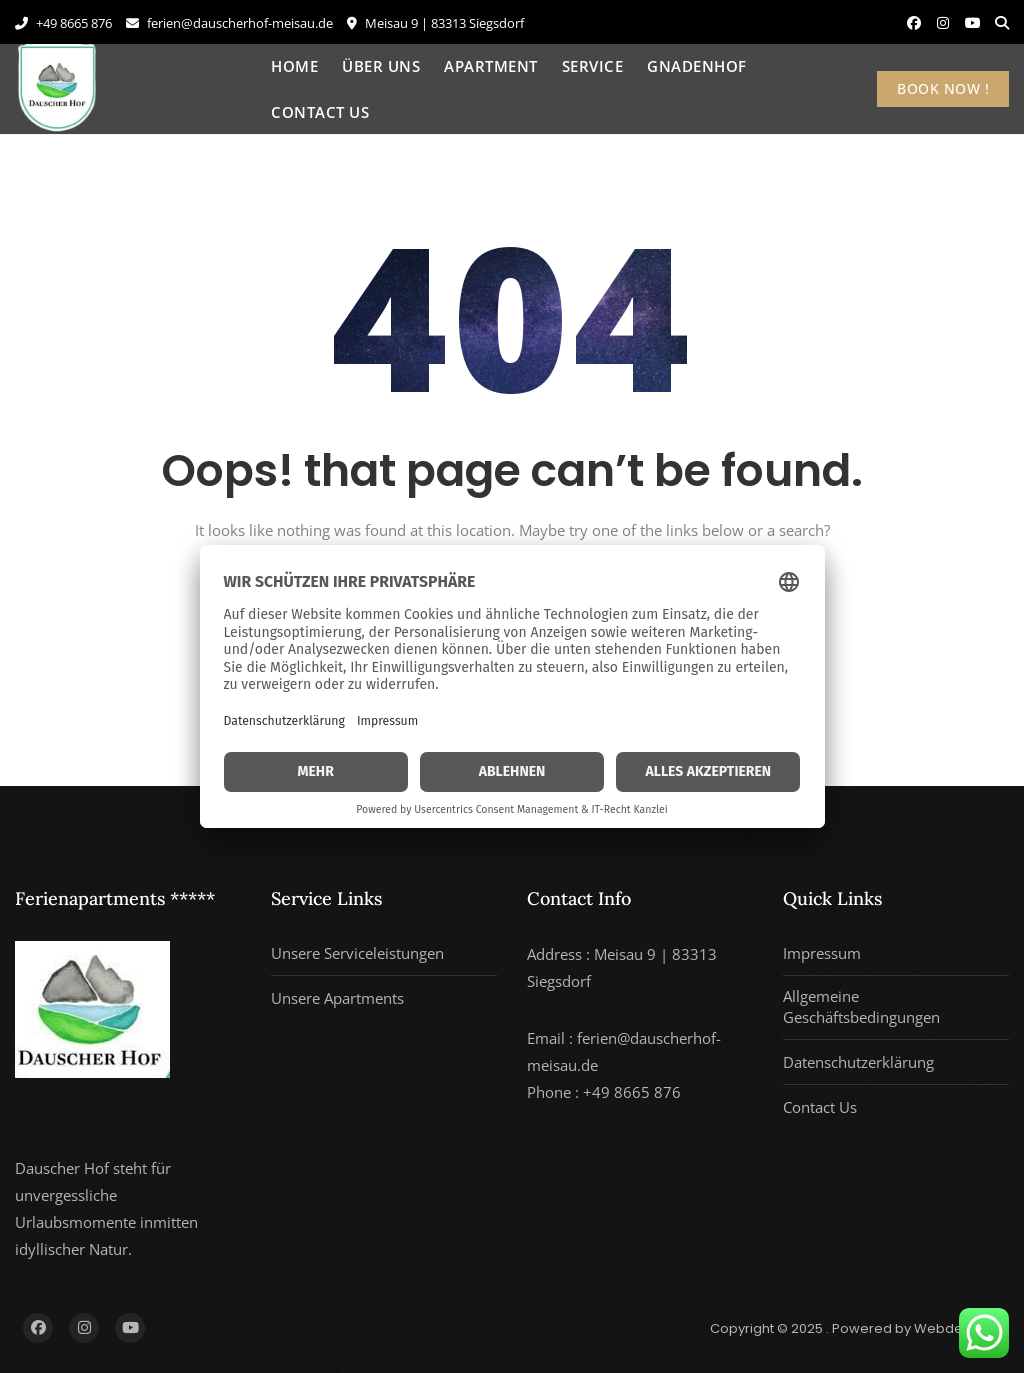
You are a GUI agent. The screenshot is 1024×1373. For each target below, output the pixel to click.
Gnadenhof (697, 66)
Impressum (822, 953)
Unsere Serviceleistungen (357, 953)
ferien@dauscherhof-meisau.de (229, 23)
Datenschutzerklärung (858, 1062)
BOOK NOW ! (943, 88)
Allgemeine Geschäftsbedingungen (861, 1006)
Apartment (491, 66)
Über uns (381, 66)
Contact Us (320, 112)
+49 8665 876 (63, 23)
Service (593, 66)
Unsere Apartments (337, 998)
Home (294, 66)
